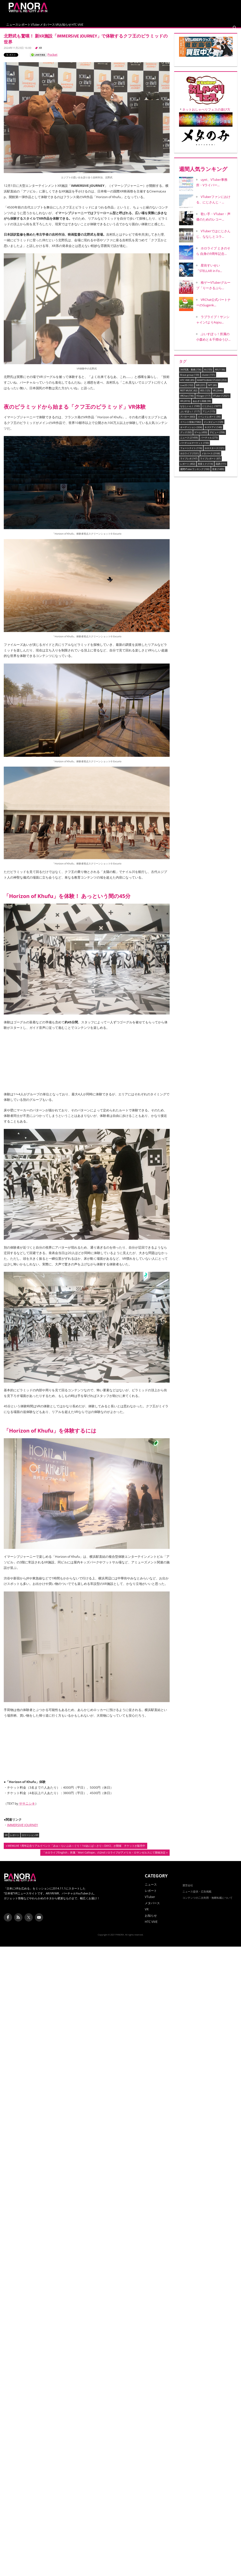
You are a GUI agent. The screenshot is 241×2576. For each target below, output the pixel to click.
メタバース (71, 27)
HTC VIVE (122, 27)
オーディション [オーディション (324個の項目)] (191, 431)
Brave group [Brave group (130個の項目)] (189, 379)
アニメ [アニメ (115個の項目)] (208, 416)
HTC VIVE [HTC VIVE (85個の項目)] (187, 384)
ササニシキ (26, 1808)
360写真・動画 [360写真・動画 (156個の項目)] (190, 374)
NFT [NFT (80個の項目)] (212, 390)
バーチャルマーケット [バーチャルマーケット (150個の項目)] (194, 447)
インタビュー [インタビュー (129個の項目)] (213, 426)
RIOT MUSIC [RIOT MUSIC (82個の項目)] (189, 395)
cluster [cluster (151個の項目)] (208, 379)
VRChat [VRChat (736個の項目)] (187, 400)
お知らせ (103, 27)
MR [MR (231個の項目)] (200, 390)
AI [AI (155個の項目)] (208, 374)
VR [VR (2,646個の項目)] (218, 395)
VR (88, 27)
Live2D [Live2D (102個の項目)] (186, 390)
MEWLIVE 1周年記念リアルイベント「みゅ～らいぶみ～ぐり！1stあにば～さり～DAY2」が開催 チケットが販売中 (76, 1851)
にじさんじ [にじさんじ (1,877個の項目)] (211, 410)
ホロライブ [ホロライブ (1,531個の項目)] (189, 458)
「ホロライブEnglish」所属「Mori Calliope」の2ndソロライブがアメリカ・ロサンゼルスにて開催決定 (103, 1857)
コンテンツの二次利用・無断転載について (207, 1902)
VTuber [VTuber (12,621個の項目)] (221, 400)
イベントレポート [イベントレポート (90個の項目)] (209, 421)
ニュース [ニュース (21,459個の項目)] (189, 442)
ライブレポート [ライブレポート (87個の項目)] (210, 463)
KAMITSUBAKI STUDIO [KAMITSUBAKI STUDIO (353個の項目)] (212, 384)
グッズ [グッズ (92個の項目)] (186, 437)
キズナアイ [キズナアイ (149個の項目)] (213, 431)
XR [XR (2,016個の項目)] (185, 405)
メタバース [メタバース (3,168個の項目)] (210, 458)
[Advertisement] (166, 10)
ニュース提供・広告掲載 (196, 1896)
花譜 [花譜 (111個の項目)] (221, 468)
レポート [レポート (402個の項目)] (187, 468)
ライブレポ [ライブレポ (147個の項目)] (189, 463)
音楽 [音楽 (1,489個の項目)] (218, 473)
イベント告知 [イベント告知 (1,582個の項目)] (190, 426)
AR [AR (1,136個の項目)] (220, 374)
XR (40, 52)
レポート (35, 27)
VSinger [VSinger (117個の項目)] (203, 400)
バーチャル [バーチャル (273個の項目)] (209, 442)
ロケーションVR (30, 1839)
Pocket (52, 59)
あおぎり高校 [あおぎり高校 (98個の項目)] (202, 405)
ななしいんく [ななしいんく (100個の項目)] (190, 410)
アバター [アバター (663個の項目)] (187, 421)
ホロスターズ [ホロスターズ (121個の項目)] (214, 452)
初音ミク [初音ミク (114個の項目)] (205, 468)
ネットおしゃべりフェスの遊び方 (206, 114)
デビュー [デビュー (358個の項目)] (217, 437)
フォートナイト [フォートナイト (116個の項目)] (191, 452)
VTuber (52, 27)
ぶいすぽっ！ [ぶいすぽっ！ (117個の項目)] (190, 416)
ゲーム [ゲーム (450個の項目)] (200, 437)
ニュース (16, 27)
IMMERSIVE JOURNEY (22, 1829)
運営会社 (187, 1890)
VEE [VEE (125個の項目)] (205, 395)
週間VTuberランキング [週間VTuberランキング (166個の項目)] (195, 473)
